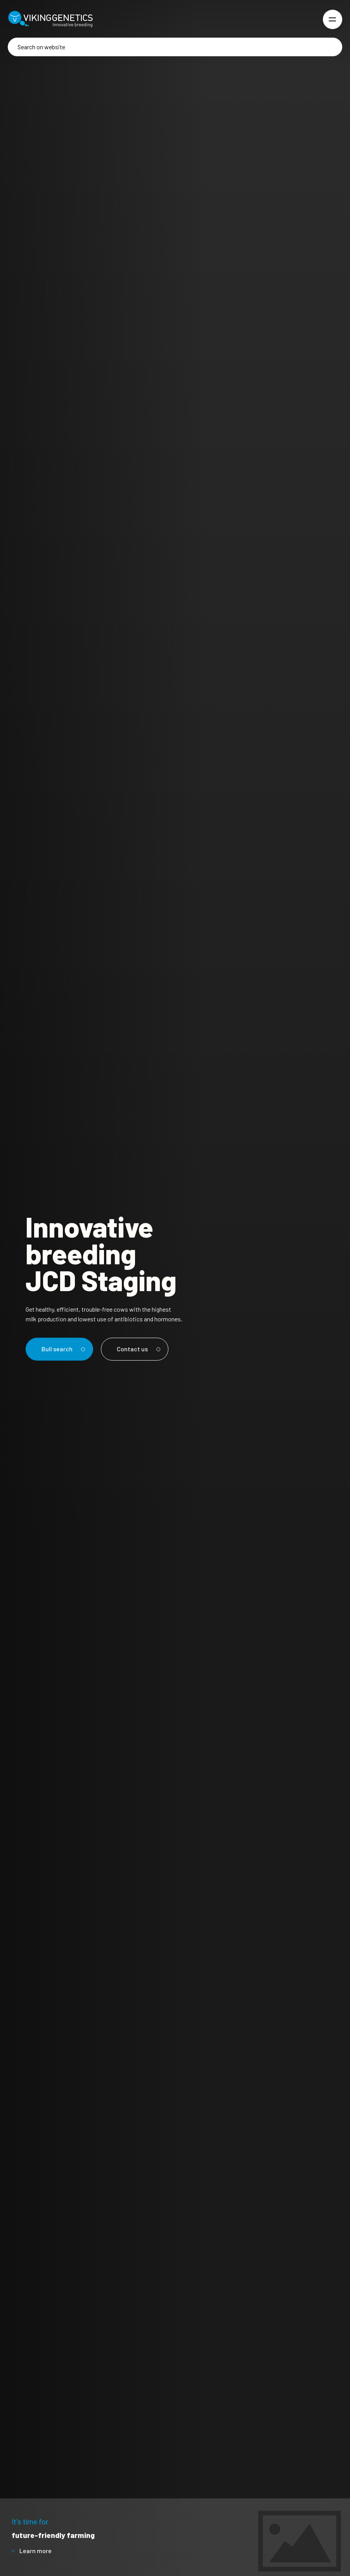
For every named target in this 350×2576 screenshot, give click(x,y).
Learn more (35, 2550)
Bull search (62, 1348)
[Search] (175, 47)
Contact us (137, 1348)
